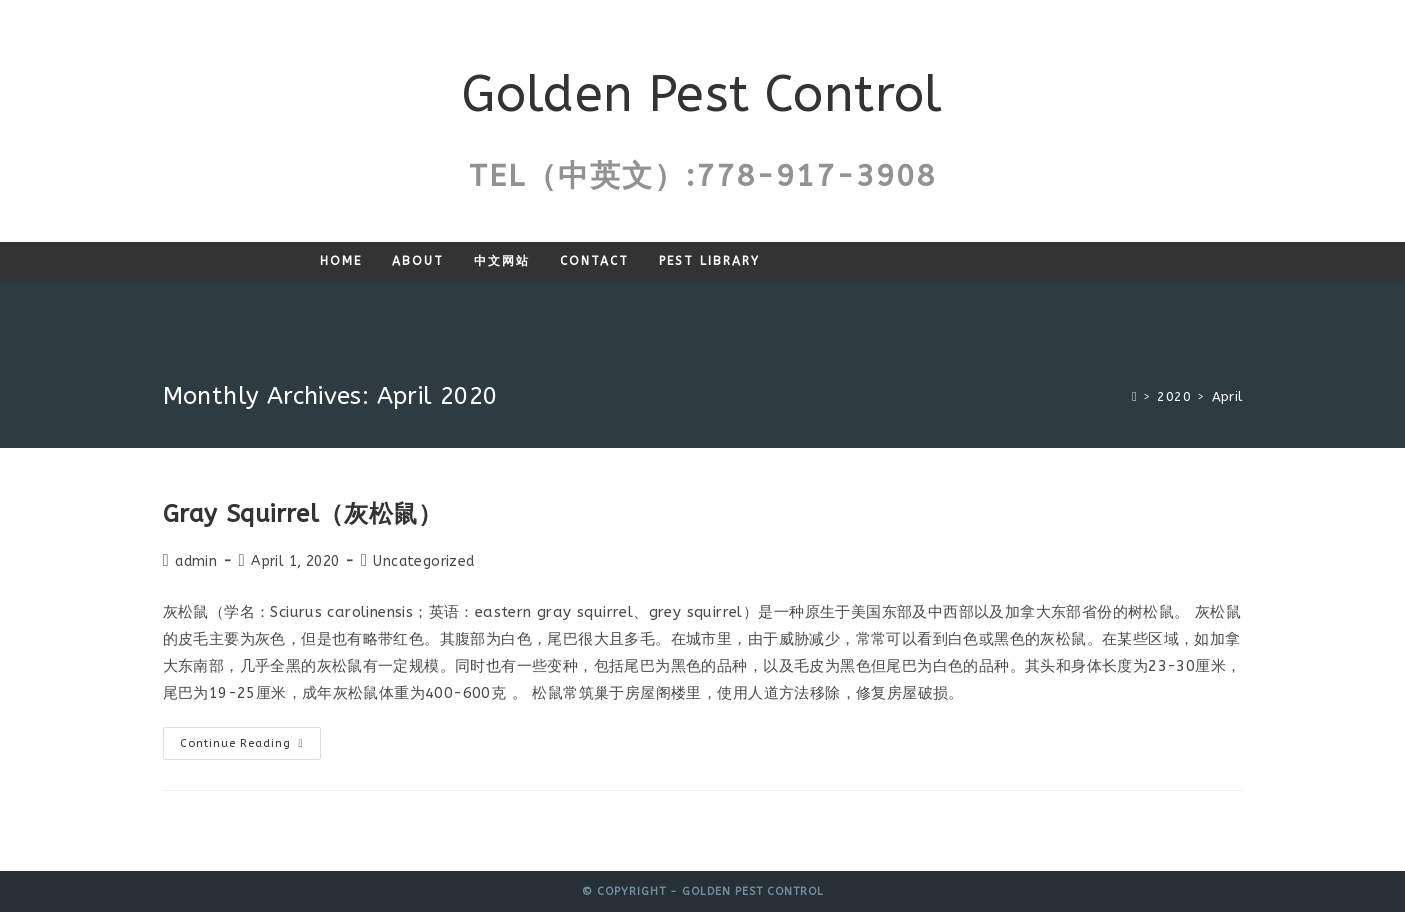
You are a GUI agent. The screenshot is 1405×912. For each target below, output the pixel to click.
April (1227, 396)
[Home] (1134, 396)
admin (196, 561)
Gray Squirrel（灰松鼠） (303, 514)
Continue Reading (250, 747)
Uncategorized (423, 561)
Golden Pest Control (702, 94)
